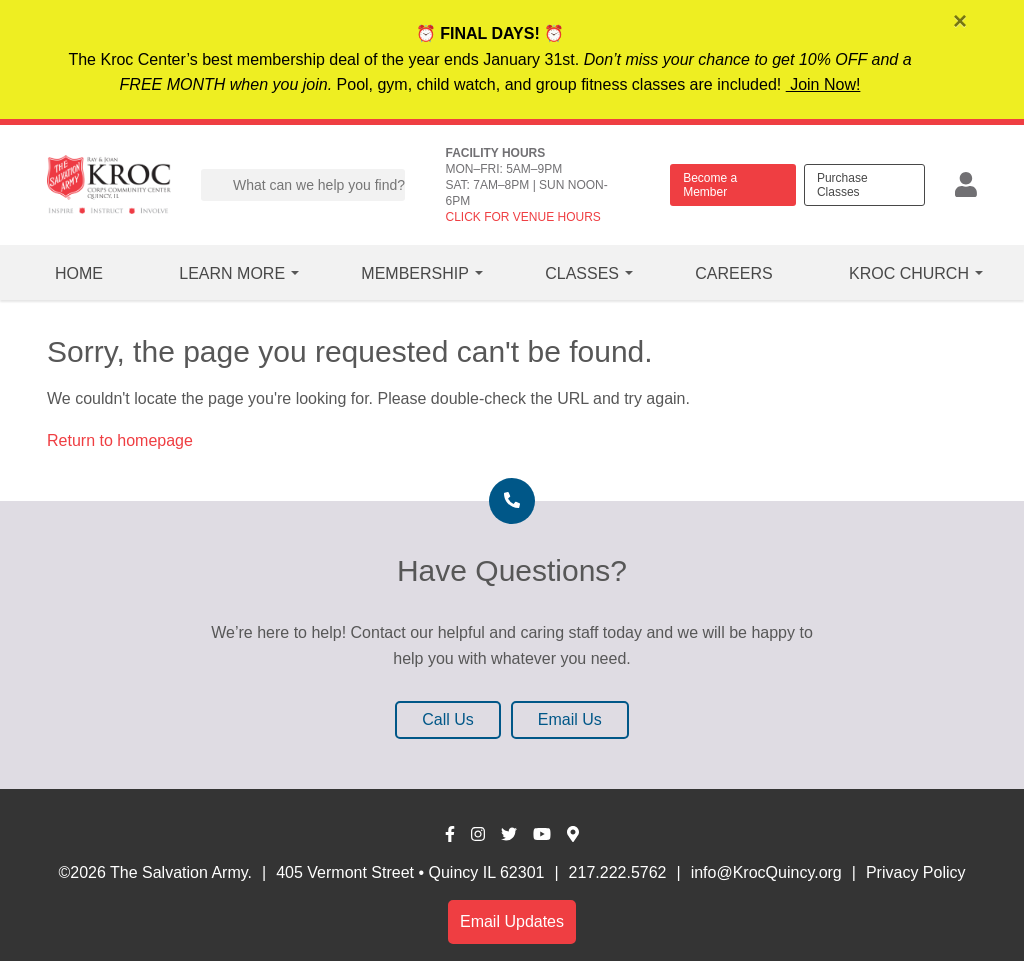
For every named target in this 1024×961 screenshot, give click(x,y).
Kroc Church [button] (909, 273)
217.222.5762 (618, 872)
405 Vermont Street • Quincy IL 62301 (410, 872)
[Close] (962, 23)
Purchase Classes (842, 185)
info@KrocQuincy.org (766, 872)
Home (79, 273)
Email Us (570, 719)
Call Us (448, 719)
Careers (733, 273)
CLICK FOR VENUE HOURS (522, 217)
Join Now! (823, 84)
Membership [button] (415, 273)
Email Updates (512, 921)
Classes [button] (582, 273)
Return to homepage (120, 440)
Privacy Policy (916, 872)
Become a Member (710, 185)
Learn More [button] (232, 273)
